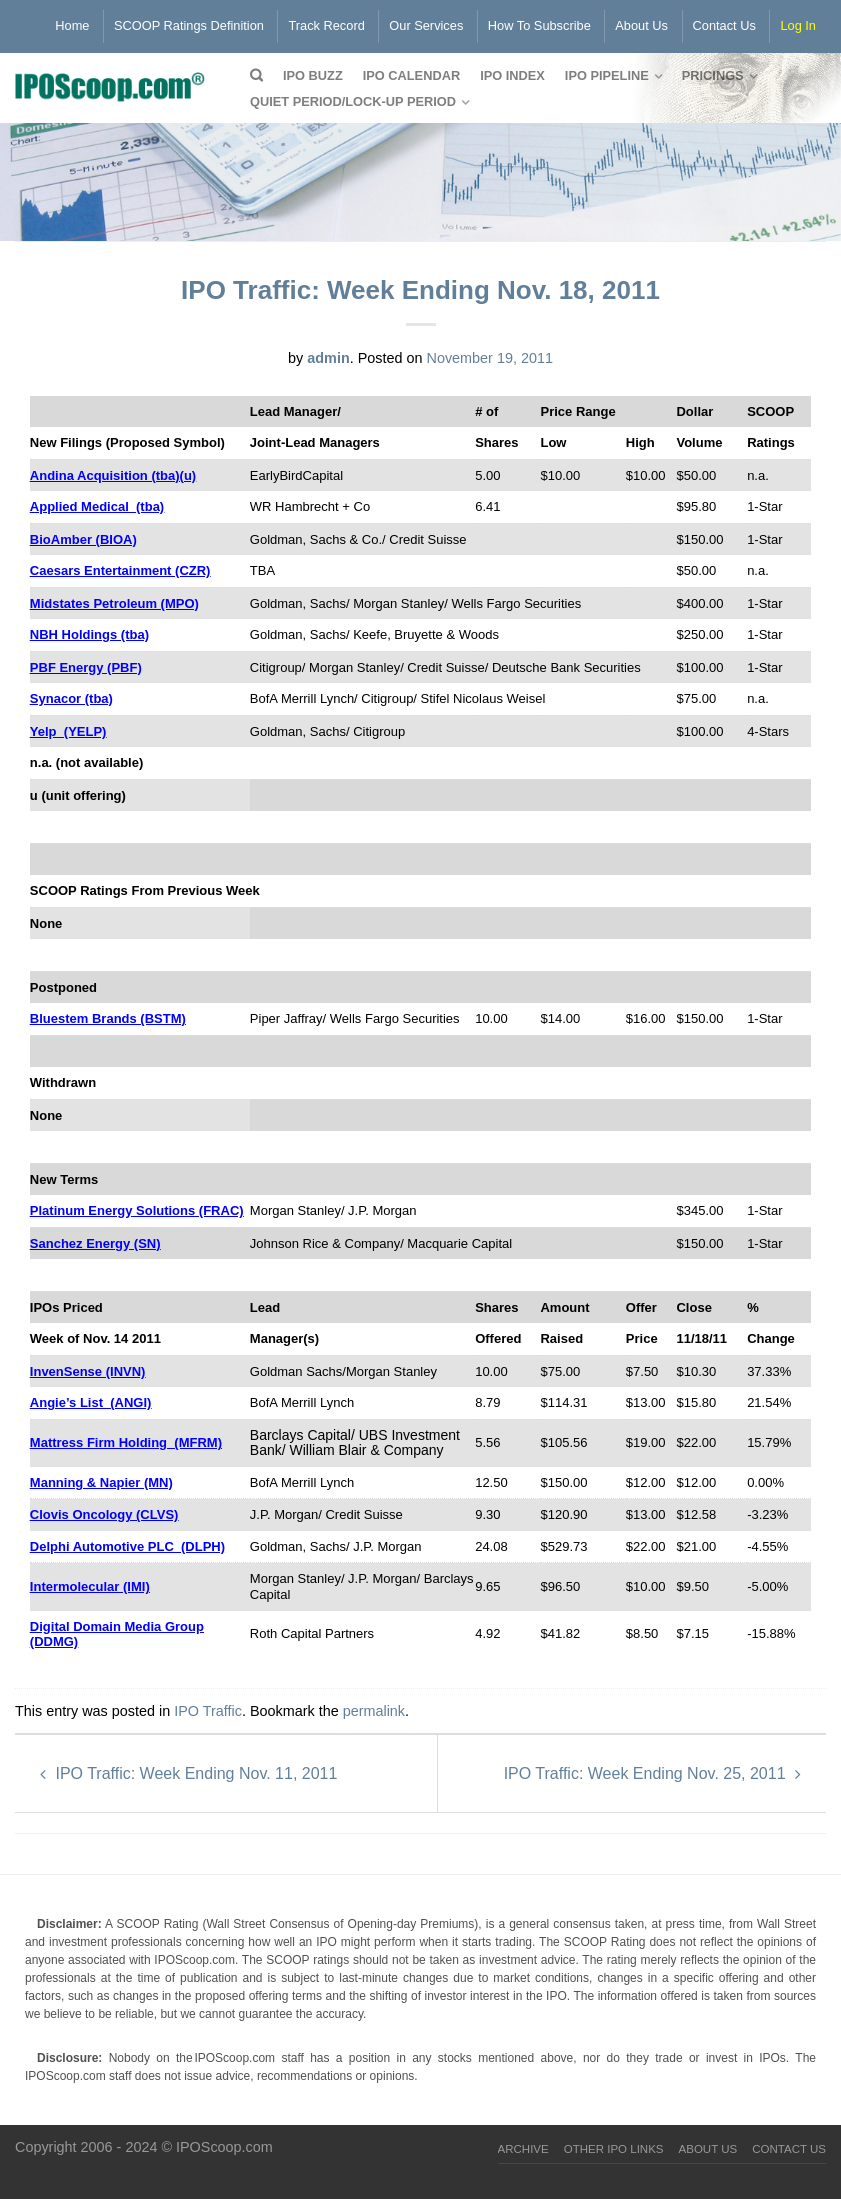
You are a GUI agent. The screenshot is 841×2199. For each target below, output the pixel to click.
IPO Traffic (208, 1711)
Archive (523, 2149)
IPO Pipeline (607, 75)
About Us (641, 25)
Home (72, 25)
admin (328, 358)
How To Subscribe (539, 25)
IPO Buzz (313, 75)
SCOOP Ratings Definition (189, 25)
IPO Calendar (411, 75)
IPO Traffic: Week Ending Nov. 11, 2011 (188, 1773)
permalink (374, 1711)
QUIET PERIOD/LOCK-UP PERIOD (353, 101)
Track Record (326, 25)
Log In (798, 25)
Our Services (426, 25)
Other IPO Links (614, 2149)
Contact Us (724, 25)
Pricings (713, 75)
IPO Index (512, 75)
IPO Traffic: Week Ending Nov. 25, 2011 (652, 1773)
